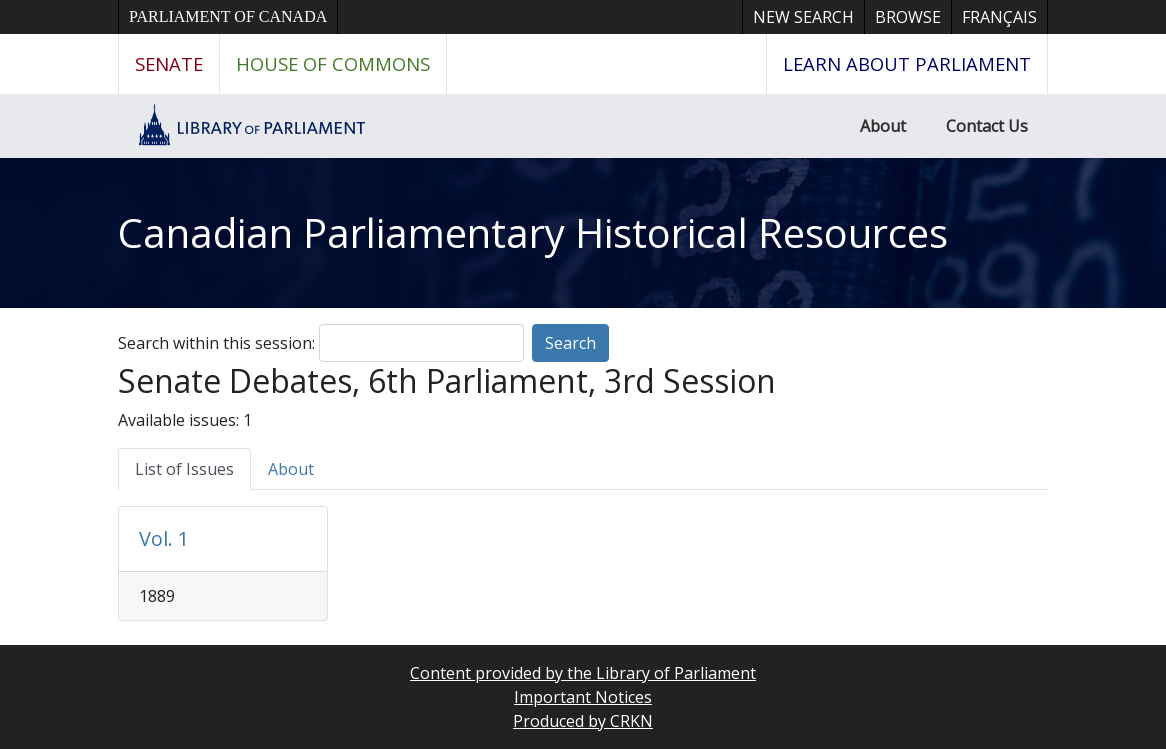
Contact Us (987, 126)
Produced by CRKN (583, 721)
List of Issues (184, 469)
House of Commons (333, 63)
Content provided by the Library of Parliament (583, 673)
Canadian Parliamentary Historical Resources (533, 232)
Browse (908, 17)
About (883, 126)
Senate (169, 63)
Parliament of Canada (228, 16)
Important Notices (583, 697)
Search (570, 343)
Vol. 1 (164, 538)
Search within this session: (216, 343)
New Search (803, 17)
